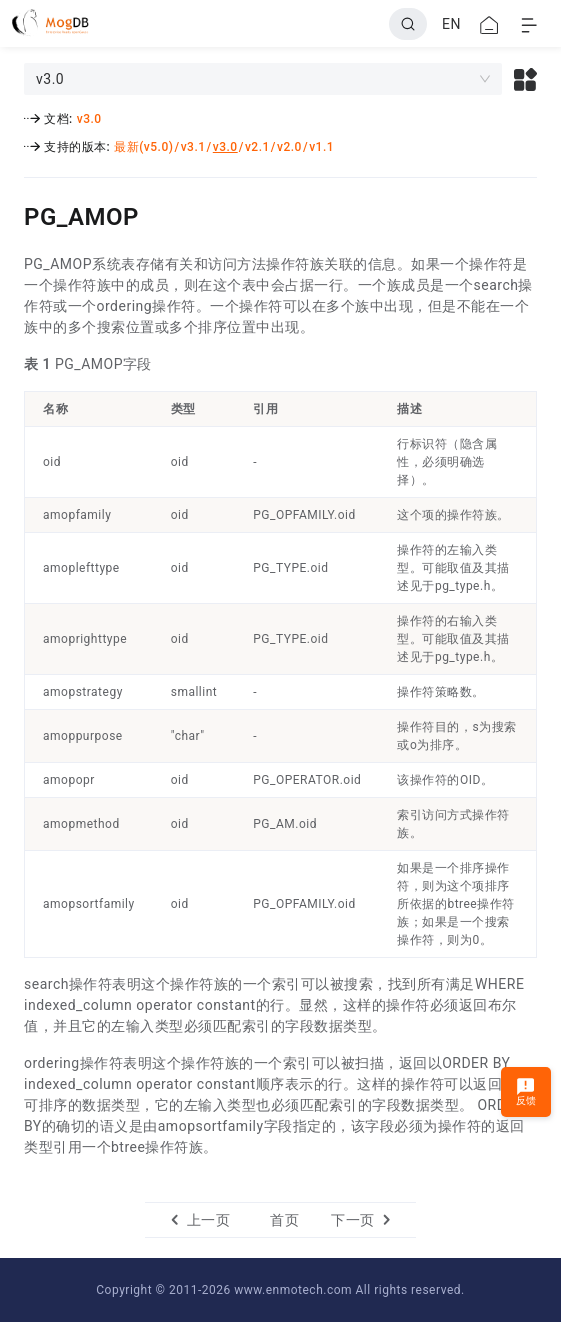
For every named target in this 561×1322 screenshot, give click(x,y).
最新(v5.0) (143, 147)
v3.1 (193, 147)
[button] (525, 79)
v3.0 (89, 119)
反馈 (526, 1091)
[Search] (408, 24)
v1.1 (321, 147)
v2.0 (289, 147)
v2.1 (257, 147)
